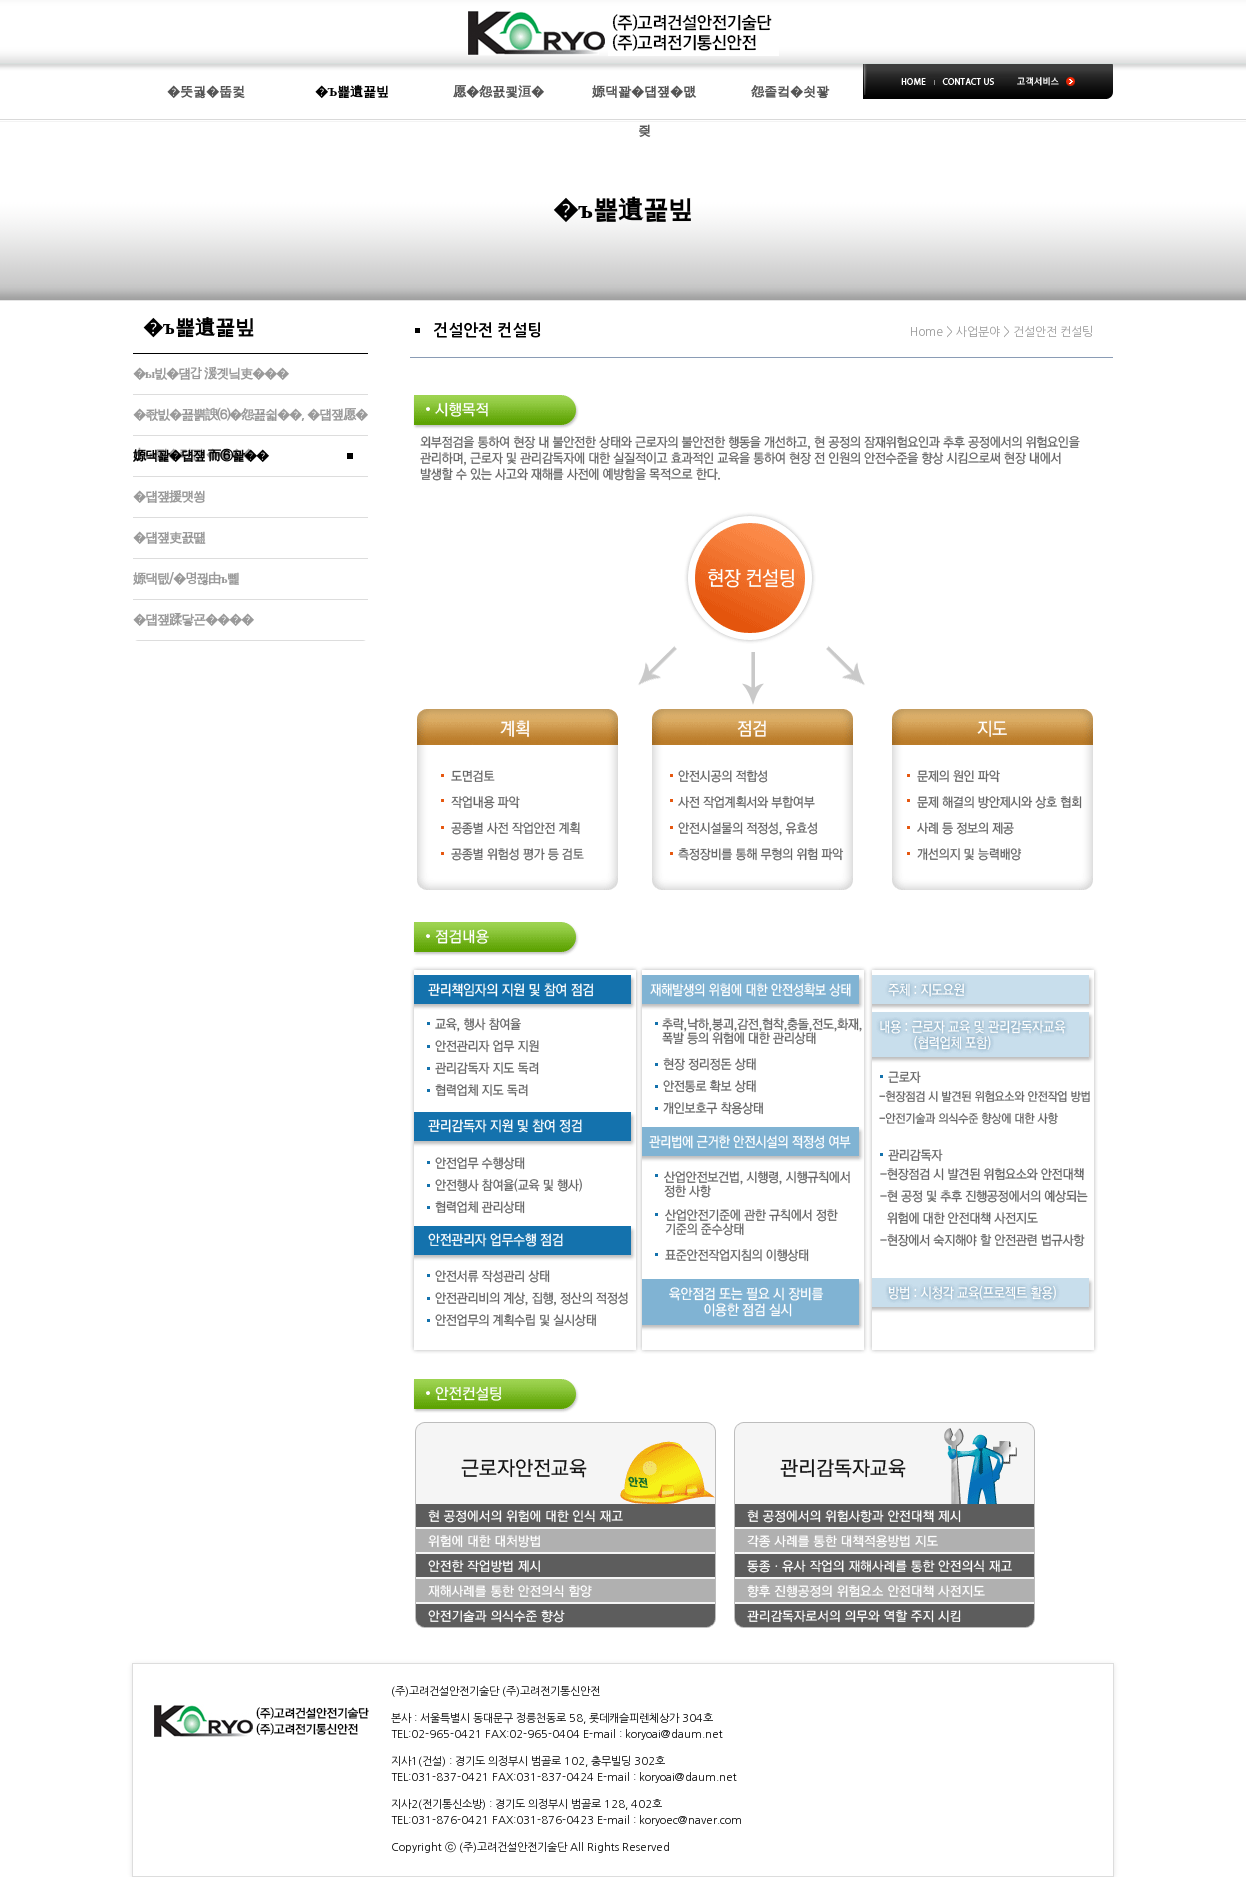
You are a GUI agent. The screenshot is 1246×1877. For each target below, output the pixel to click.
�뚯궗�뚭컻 (206, 91)
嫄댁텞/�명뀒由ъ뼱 (186, 578)
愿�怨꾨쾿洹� (498, 91)
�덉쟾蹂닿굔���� (193, 619)
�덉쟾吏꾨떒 (169, 537)
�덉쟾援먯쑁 (169, 496)
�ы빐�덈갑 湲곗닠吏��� (210, 373)
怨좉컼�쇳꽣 (790, 91)
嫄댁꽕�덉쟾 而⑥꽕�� (200, 455)
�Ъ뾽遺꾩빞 (352, 91)
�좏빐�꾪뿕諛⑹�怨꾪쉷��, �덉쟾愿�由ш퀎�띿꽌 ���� (250, 421)
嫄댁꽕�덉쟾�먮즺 (644, 98)
